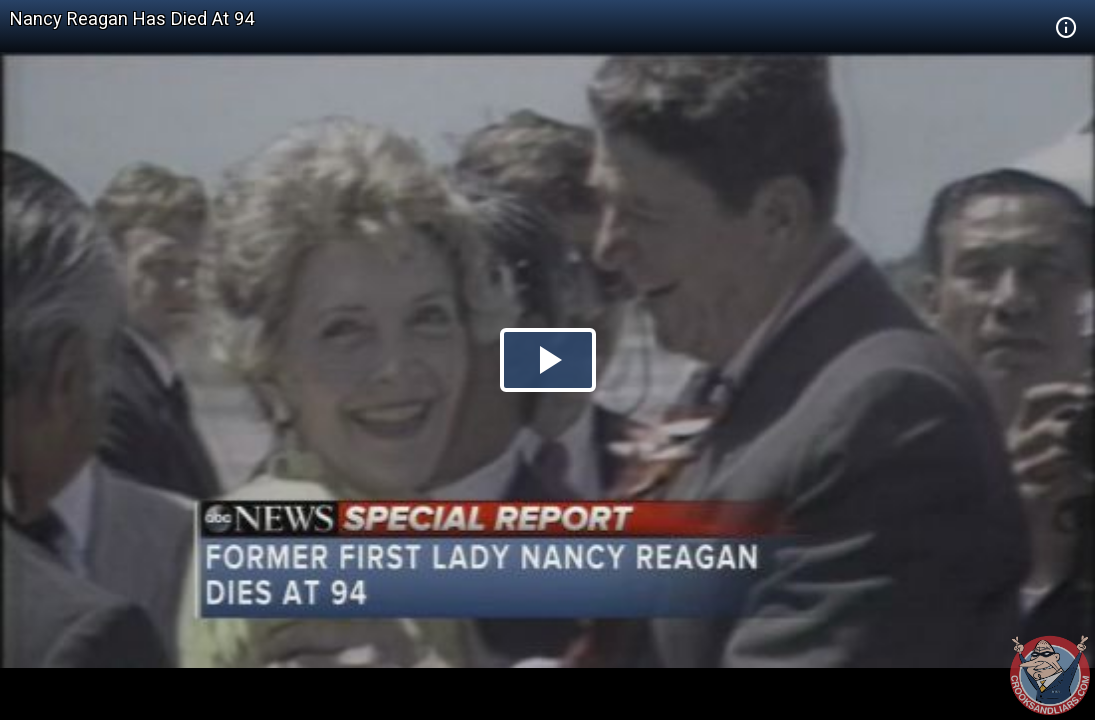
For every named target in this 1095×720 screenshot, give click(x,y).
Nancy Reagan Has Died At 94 (132, 18)
